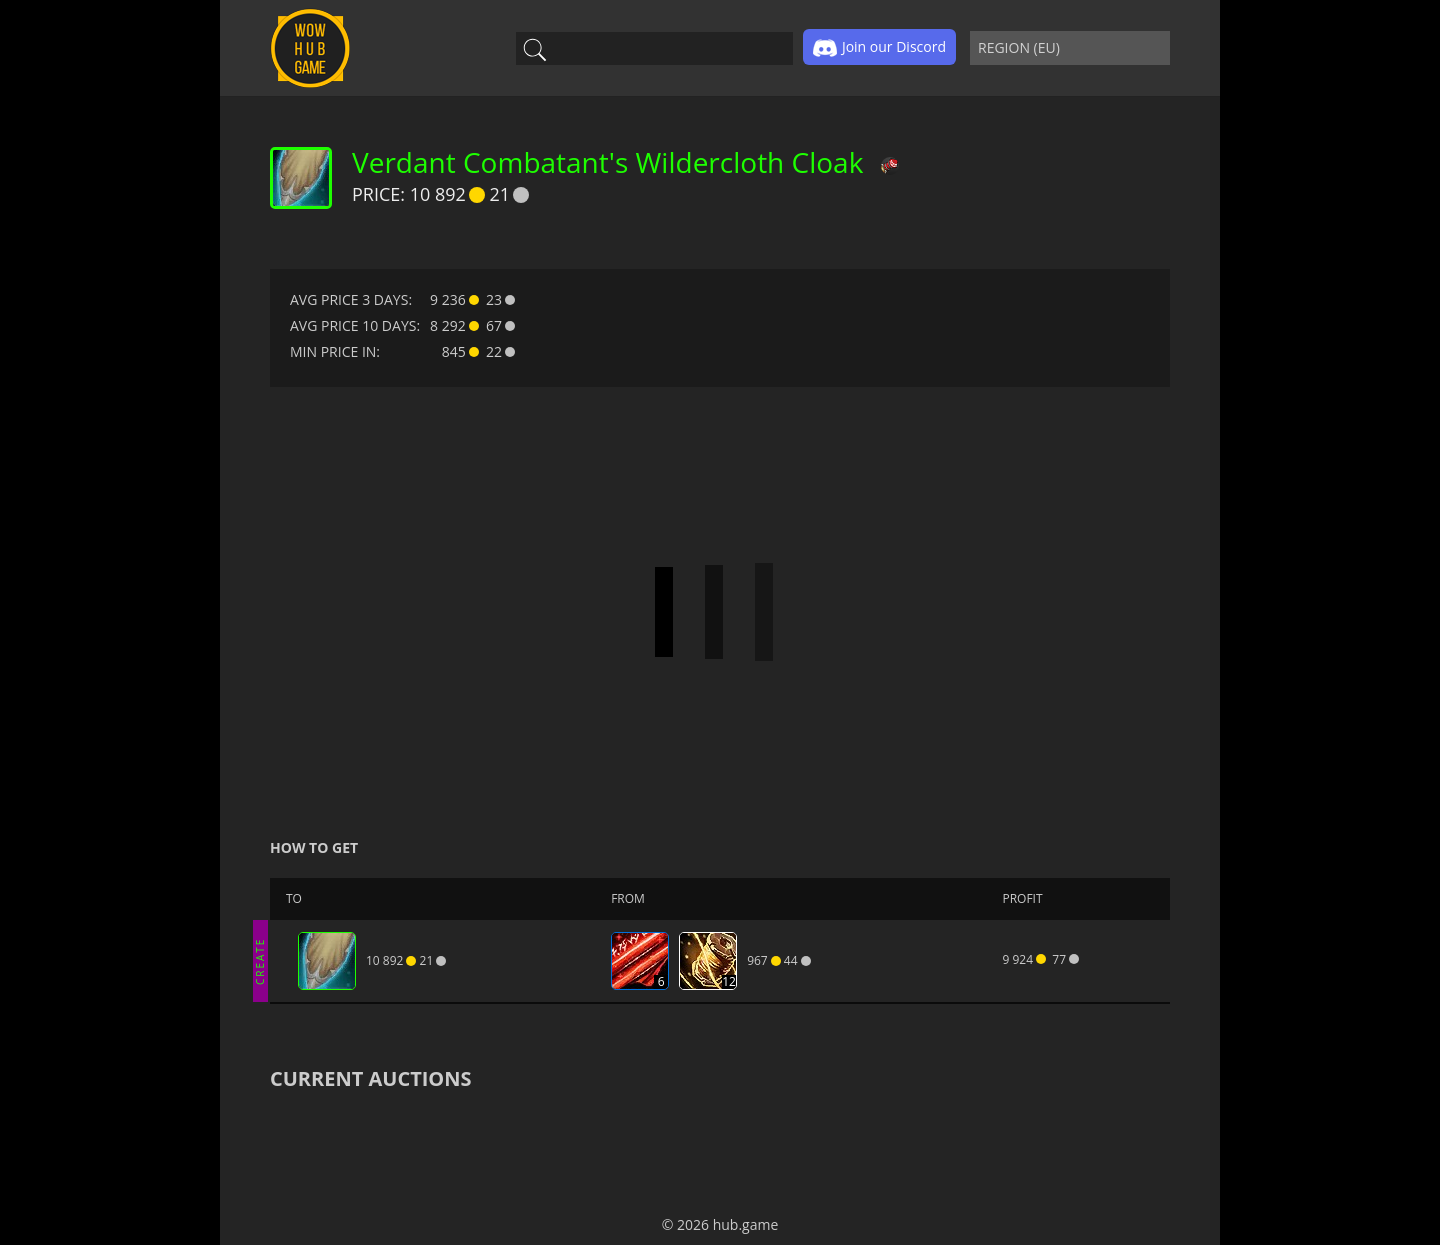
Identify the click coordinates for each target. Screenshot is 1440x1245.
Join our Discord (879, 48)
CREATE (260, 960)
